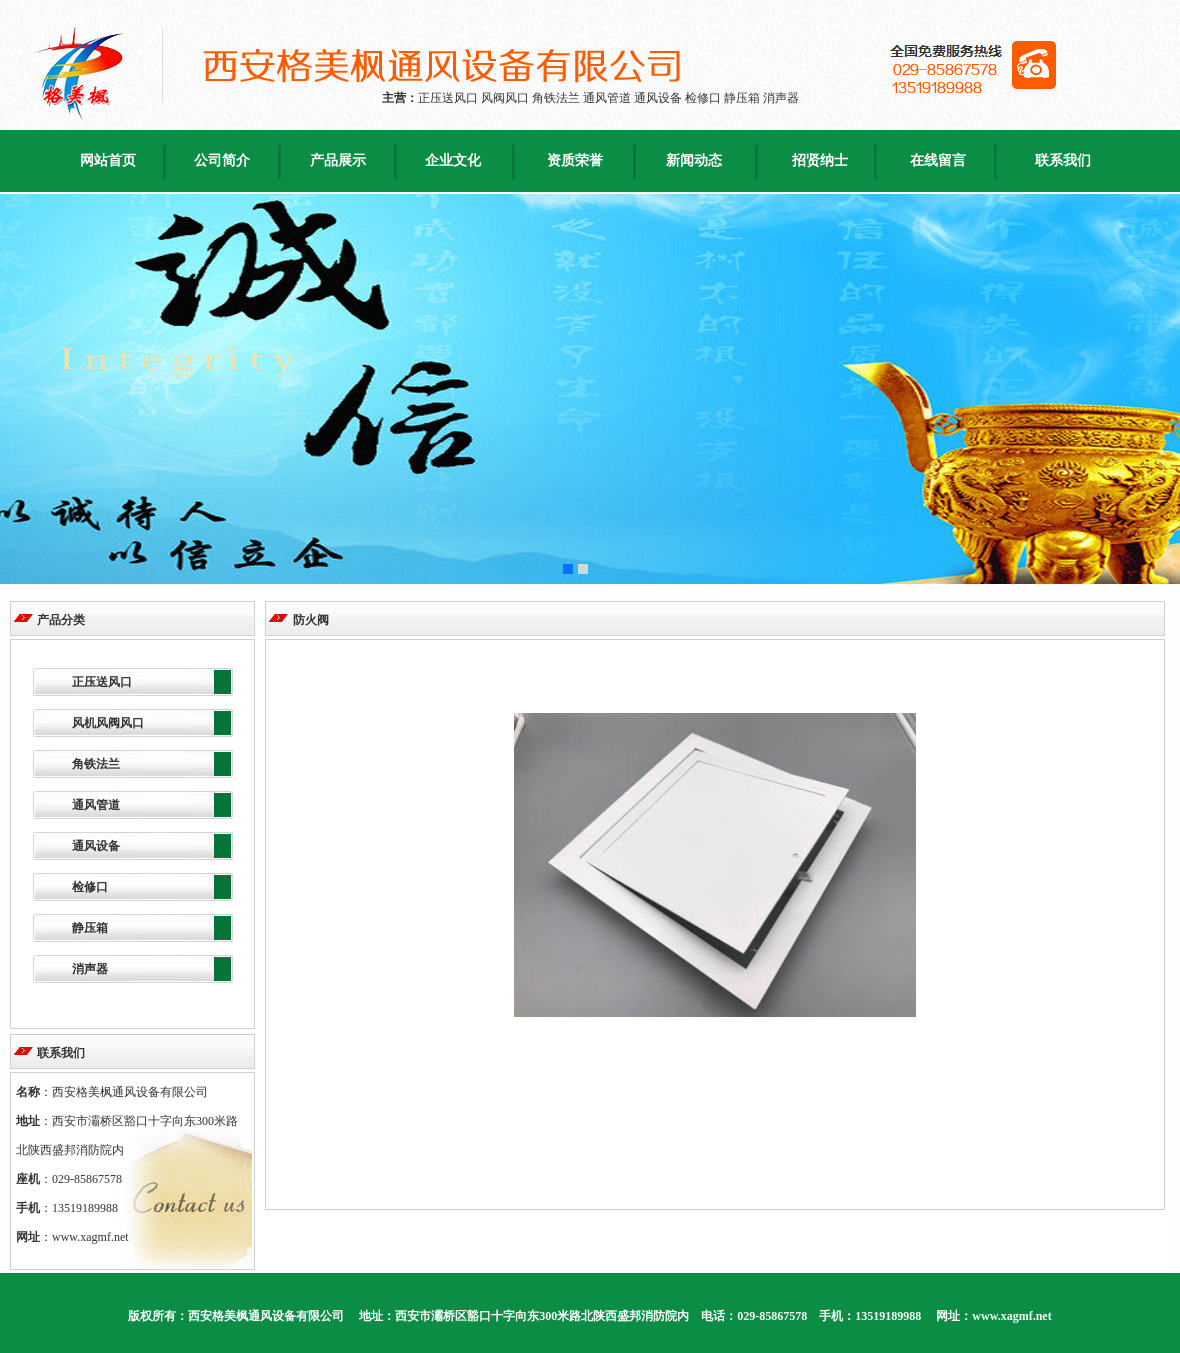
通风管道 (96, 805)
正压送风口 (102, 682)
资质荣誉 (575, 160)
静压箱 (90, 928)
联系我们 (1063, 160)
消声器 (90, 969)
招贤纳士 (820, 160)
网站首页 (108, 160)
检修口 (90, 887)
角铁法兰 (96, 764)
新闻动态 (694, 160)
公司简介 (222, 160)
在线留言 (938, 160)
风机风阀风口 (108, 723)
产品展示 (338, 160)
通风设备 (96, 846)
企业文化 (453, 160)
